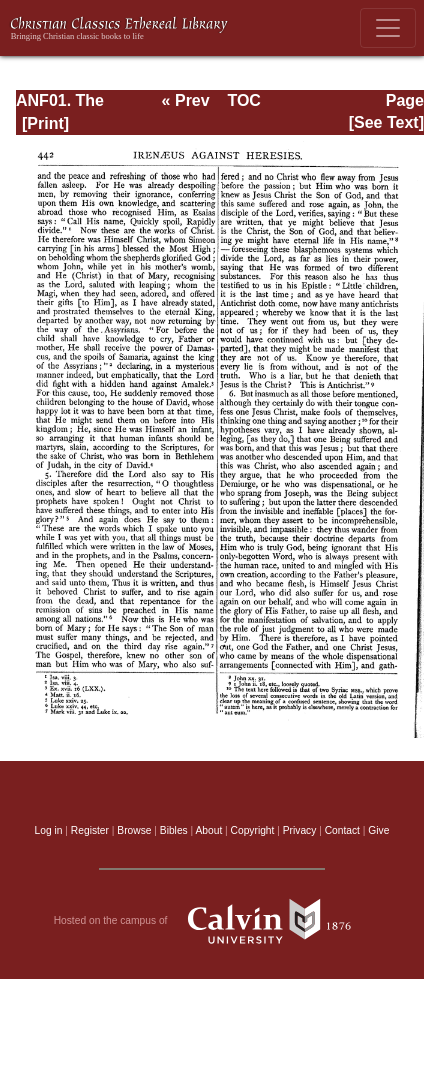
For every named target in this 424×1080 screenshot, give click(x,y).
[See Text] (386, 122)
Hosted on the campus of (212, 921)
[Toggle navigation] (388, 28)
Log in (49, 830)
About (208, 830)
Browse (134, 830)
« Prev (186, 100)
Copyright (253, 830)
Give (378, 830)
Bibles (174, 830)
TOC (243, 100)
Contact (342, 830)
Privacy (300, 830)
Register (90, 830)
